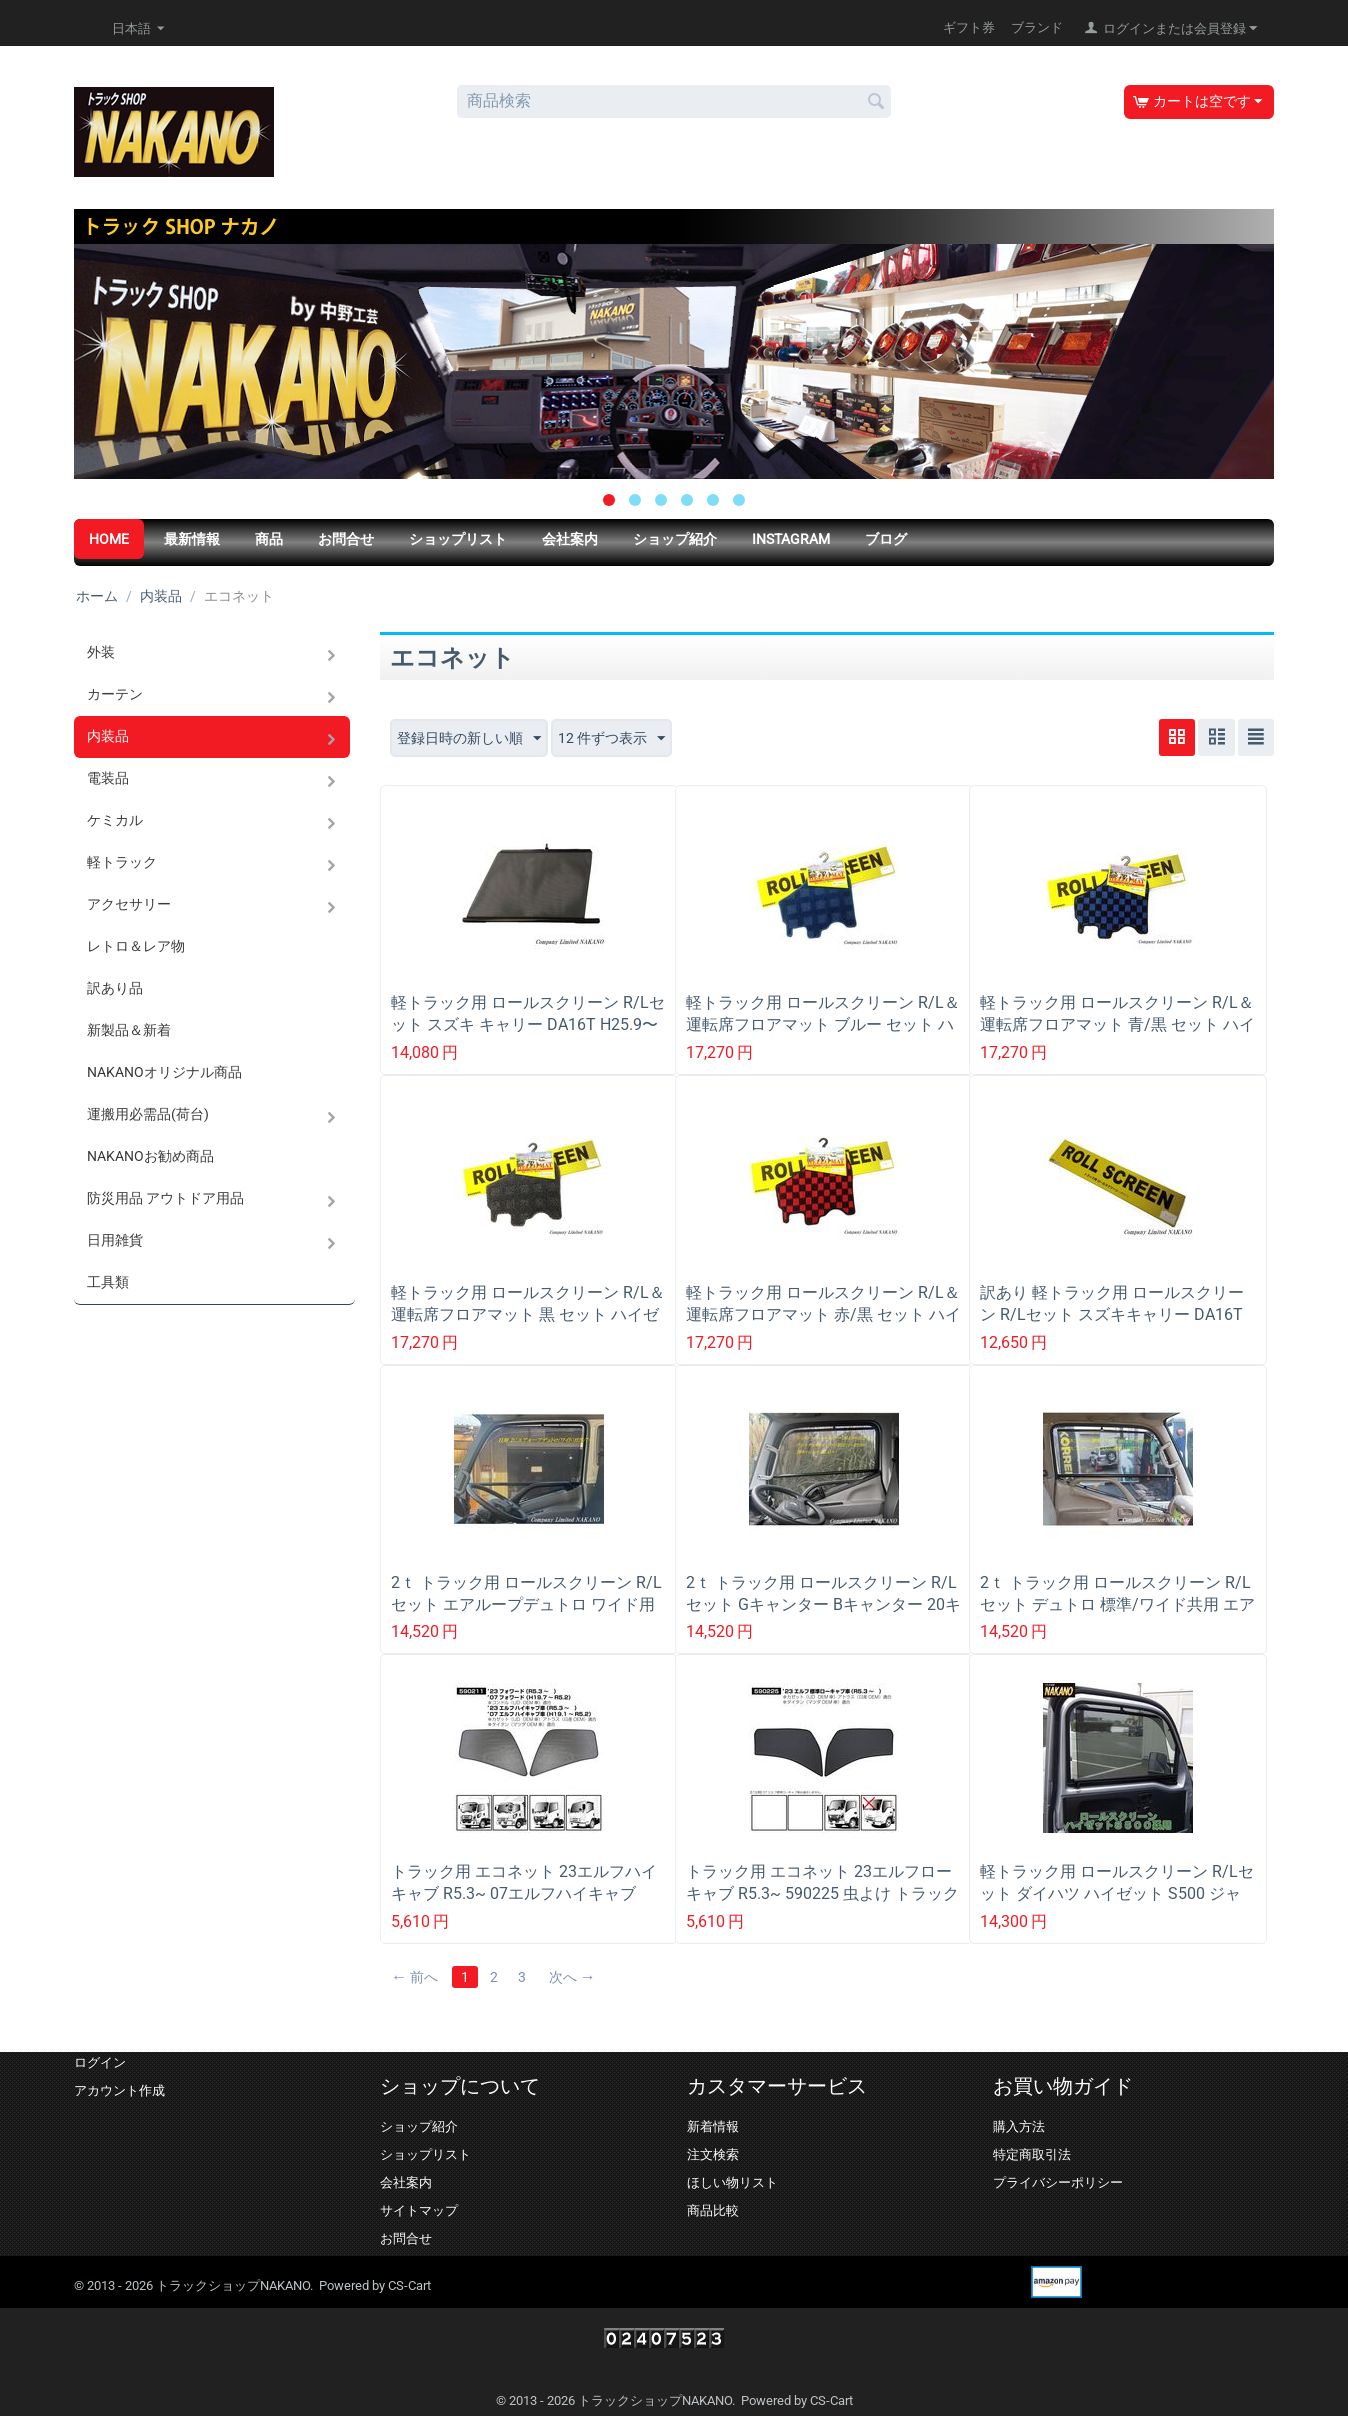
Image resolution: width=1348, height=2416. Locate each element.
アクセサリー (129, 904)
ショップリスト (458, 539)
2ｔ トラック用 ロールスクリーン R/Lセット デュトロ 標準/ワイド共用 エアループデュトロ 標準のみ (1117, 1604)
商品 (269, 539)
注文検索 (713, 2154)
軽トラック (122, 862)
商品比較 (713, 2210)
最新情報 (192, 539)
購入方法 (1019, 2126)
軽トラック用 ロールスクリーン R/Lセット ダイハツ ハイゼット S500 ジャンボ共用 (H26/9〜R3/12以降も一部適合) (1117, 1904)
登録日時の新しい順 (469, 739)
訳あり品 (115, 988)
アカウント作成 (119, 2090)
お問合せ (346, 539)
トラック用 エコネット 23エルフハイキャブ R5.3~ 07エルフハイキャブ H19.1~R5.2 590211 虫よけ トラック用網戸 (524, 1904)
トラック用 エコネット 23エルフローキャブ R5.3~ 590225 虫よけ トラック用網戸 (822, 1893)
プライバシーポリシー (1058, 2182)
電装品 (108, 778)
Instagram (791, 539)
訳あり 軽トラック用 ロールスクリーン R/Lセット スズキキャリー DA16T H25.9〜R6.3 (1112, 1314)
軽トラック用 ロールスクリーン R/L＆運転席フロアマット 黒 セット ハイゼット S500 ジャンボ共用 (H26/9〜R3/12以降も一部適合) (528, 1325)
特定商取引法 (1032, 2154)
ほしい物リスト (732, 2182)
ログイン (100, 2062)
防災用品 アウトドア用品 (165, 1198)
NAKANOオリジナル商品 (164, 1072)
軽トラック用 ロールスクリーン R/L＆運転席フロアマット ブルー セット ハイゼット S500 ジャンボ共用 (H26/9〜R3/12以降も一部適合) (823, 1035)
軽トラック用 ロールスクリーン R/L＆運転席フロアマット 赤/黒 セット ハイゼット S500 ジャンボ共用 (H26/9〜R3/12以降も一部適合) (823, 1325)
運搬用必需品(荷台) (148, 1114)
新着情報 (713, 2126)
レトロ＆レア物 (136, 946)
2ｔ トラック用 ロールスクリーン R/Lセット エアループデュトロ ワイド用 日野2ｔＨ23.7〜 (526, 1604)
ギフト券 (969, 27)
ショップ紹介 (675, 539)
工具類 (108, 1282)
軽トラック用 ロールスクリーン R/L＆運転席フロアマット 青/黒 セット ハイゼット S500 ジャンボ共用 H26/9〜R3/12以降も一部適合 (1117, 1035)
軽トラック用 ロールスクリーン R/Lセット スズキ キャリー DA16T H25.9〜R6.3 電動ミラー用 (528, 1024)
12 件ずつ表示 (611, 739)
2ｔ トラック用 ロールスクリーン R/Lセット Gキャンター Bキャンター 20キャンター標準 (823, 1604)
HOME (109, 539)
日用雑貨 (115, 1240)
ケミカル (115, 820)
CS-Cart (409, 2285)
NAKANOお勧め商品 (150, 1156)
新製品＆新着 (129, 1030)
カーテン (115, 694)
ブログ (886, 539)
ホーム (97, 596)
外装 (101, 652)
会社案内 (570, 539)
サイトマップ (419, 2210)
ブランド (1037, 27)
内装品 (161, 596)
